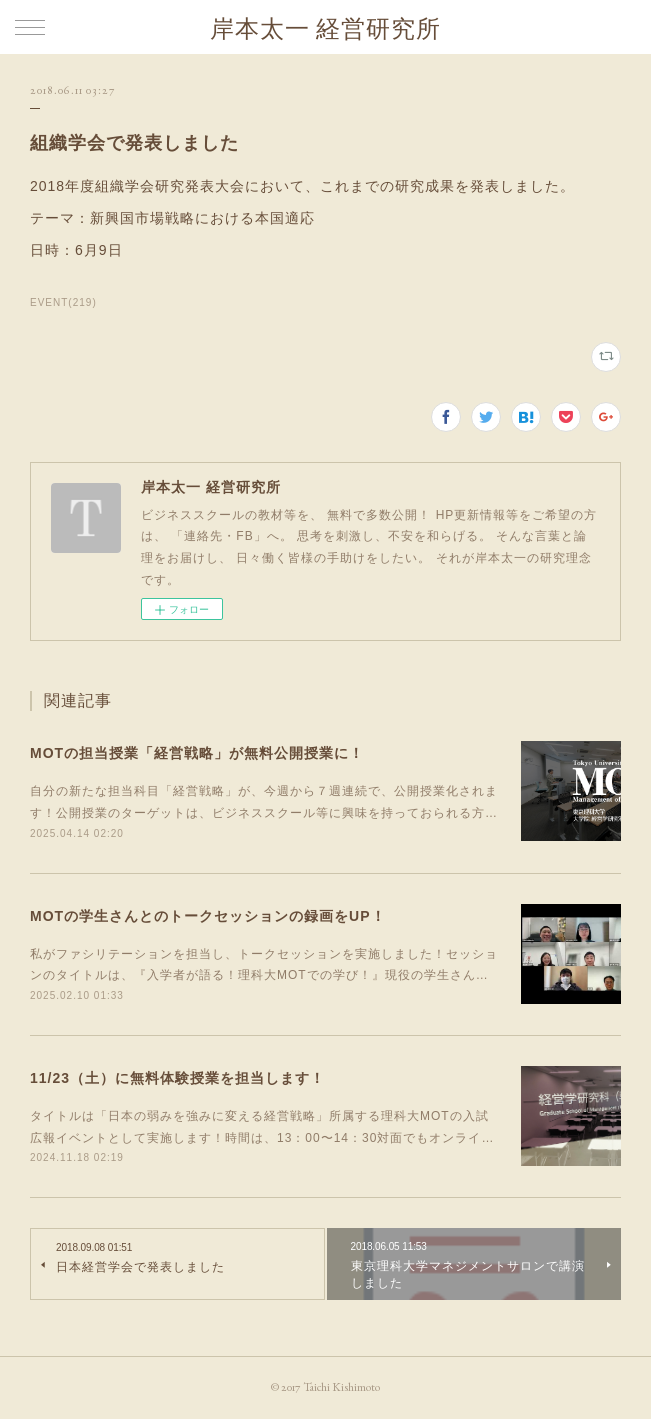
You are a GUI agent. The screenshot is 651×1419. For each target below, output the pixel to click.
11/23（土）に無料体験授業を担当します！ (177, 1078)
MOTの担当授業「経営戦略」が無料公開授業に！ (197, 753)
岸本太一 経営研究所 (325, 28)
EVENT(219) (63, 302)
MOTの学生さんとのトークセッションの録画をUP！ (208, 916)
